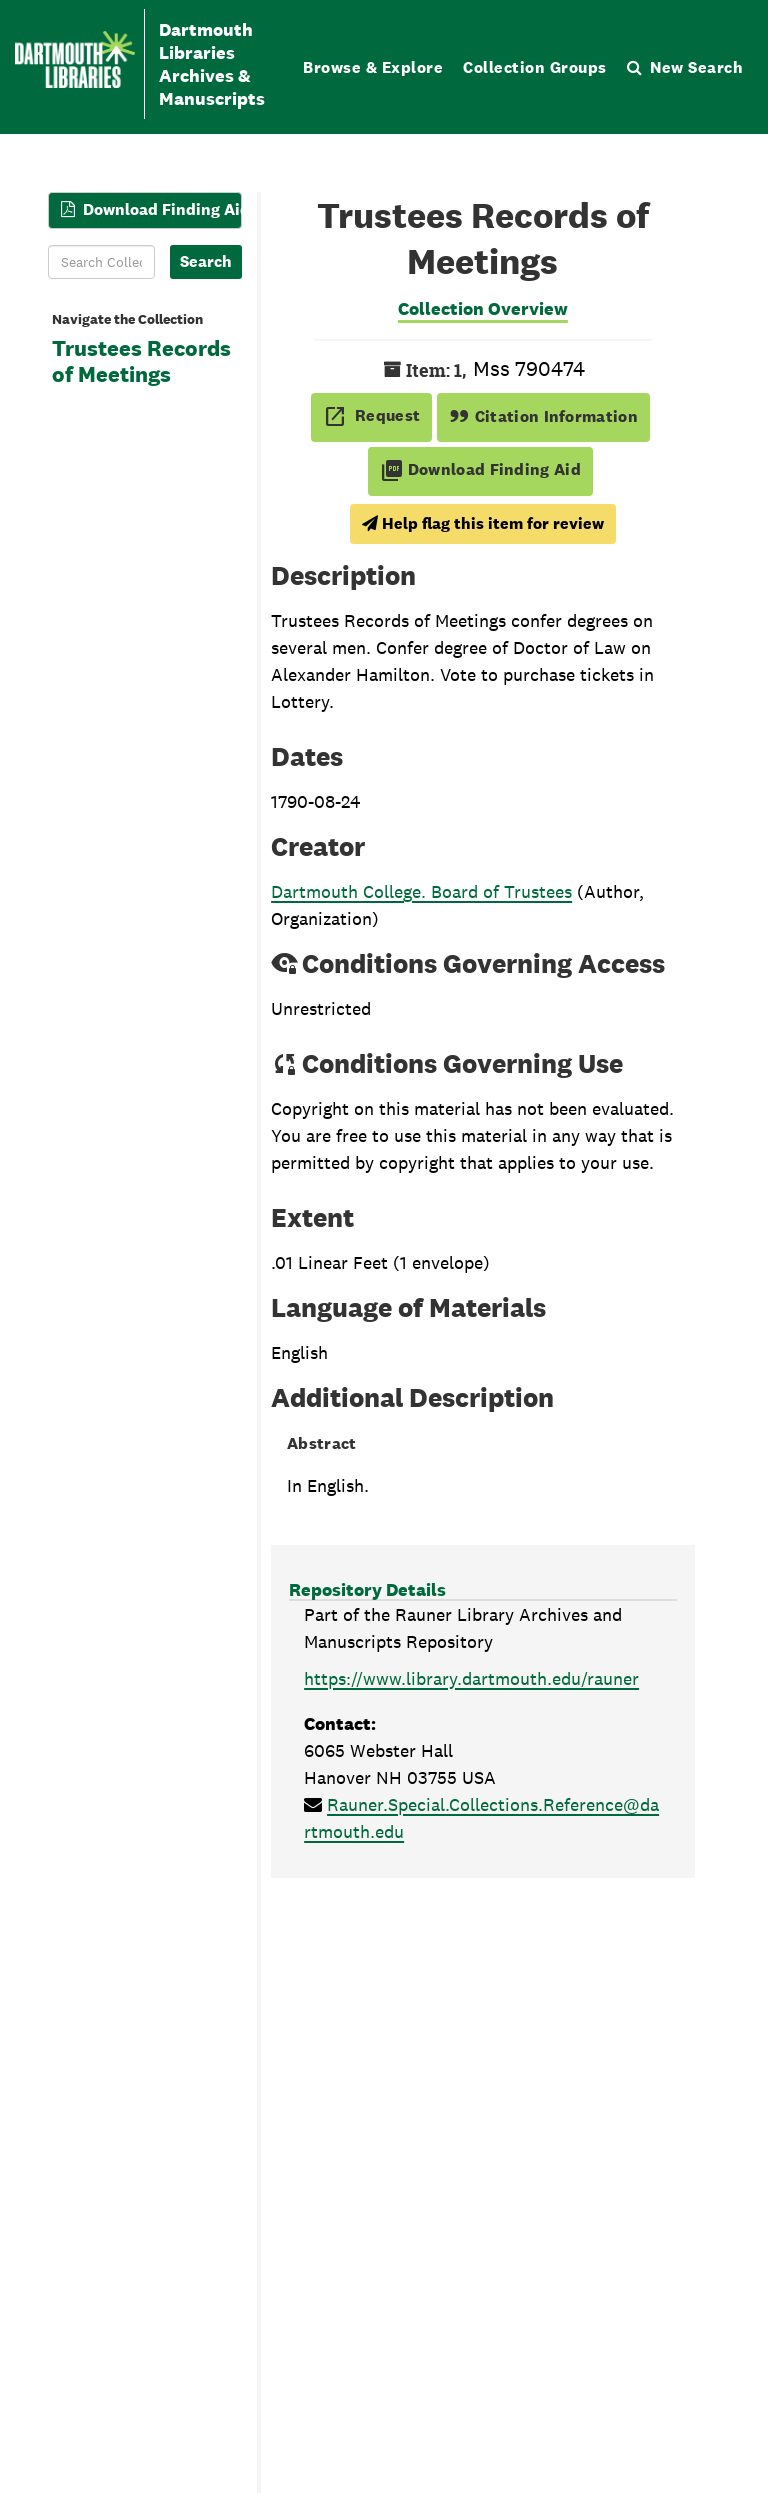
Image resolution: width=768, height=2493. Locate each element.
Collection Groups (535, 67)
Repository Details (367, 1589)
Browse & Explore (373, 67)
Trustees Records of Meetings (141, 362)
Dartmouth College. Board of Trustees (421, 891)
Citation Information (543, 416)
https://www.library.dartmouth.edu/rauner (471, 1678)
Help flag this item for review (483, 523)
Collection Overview (483, 308)
